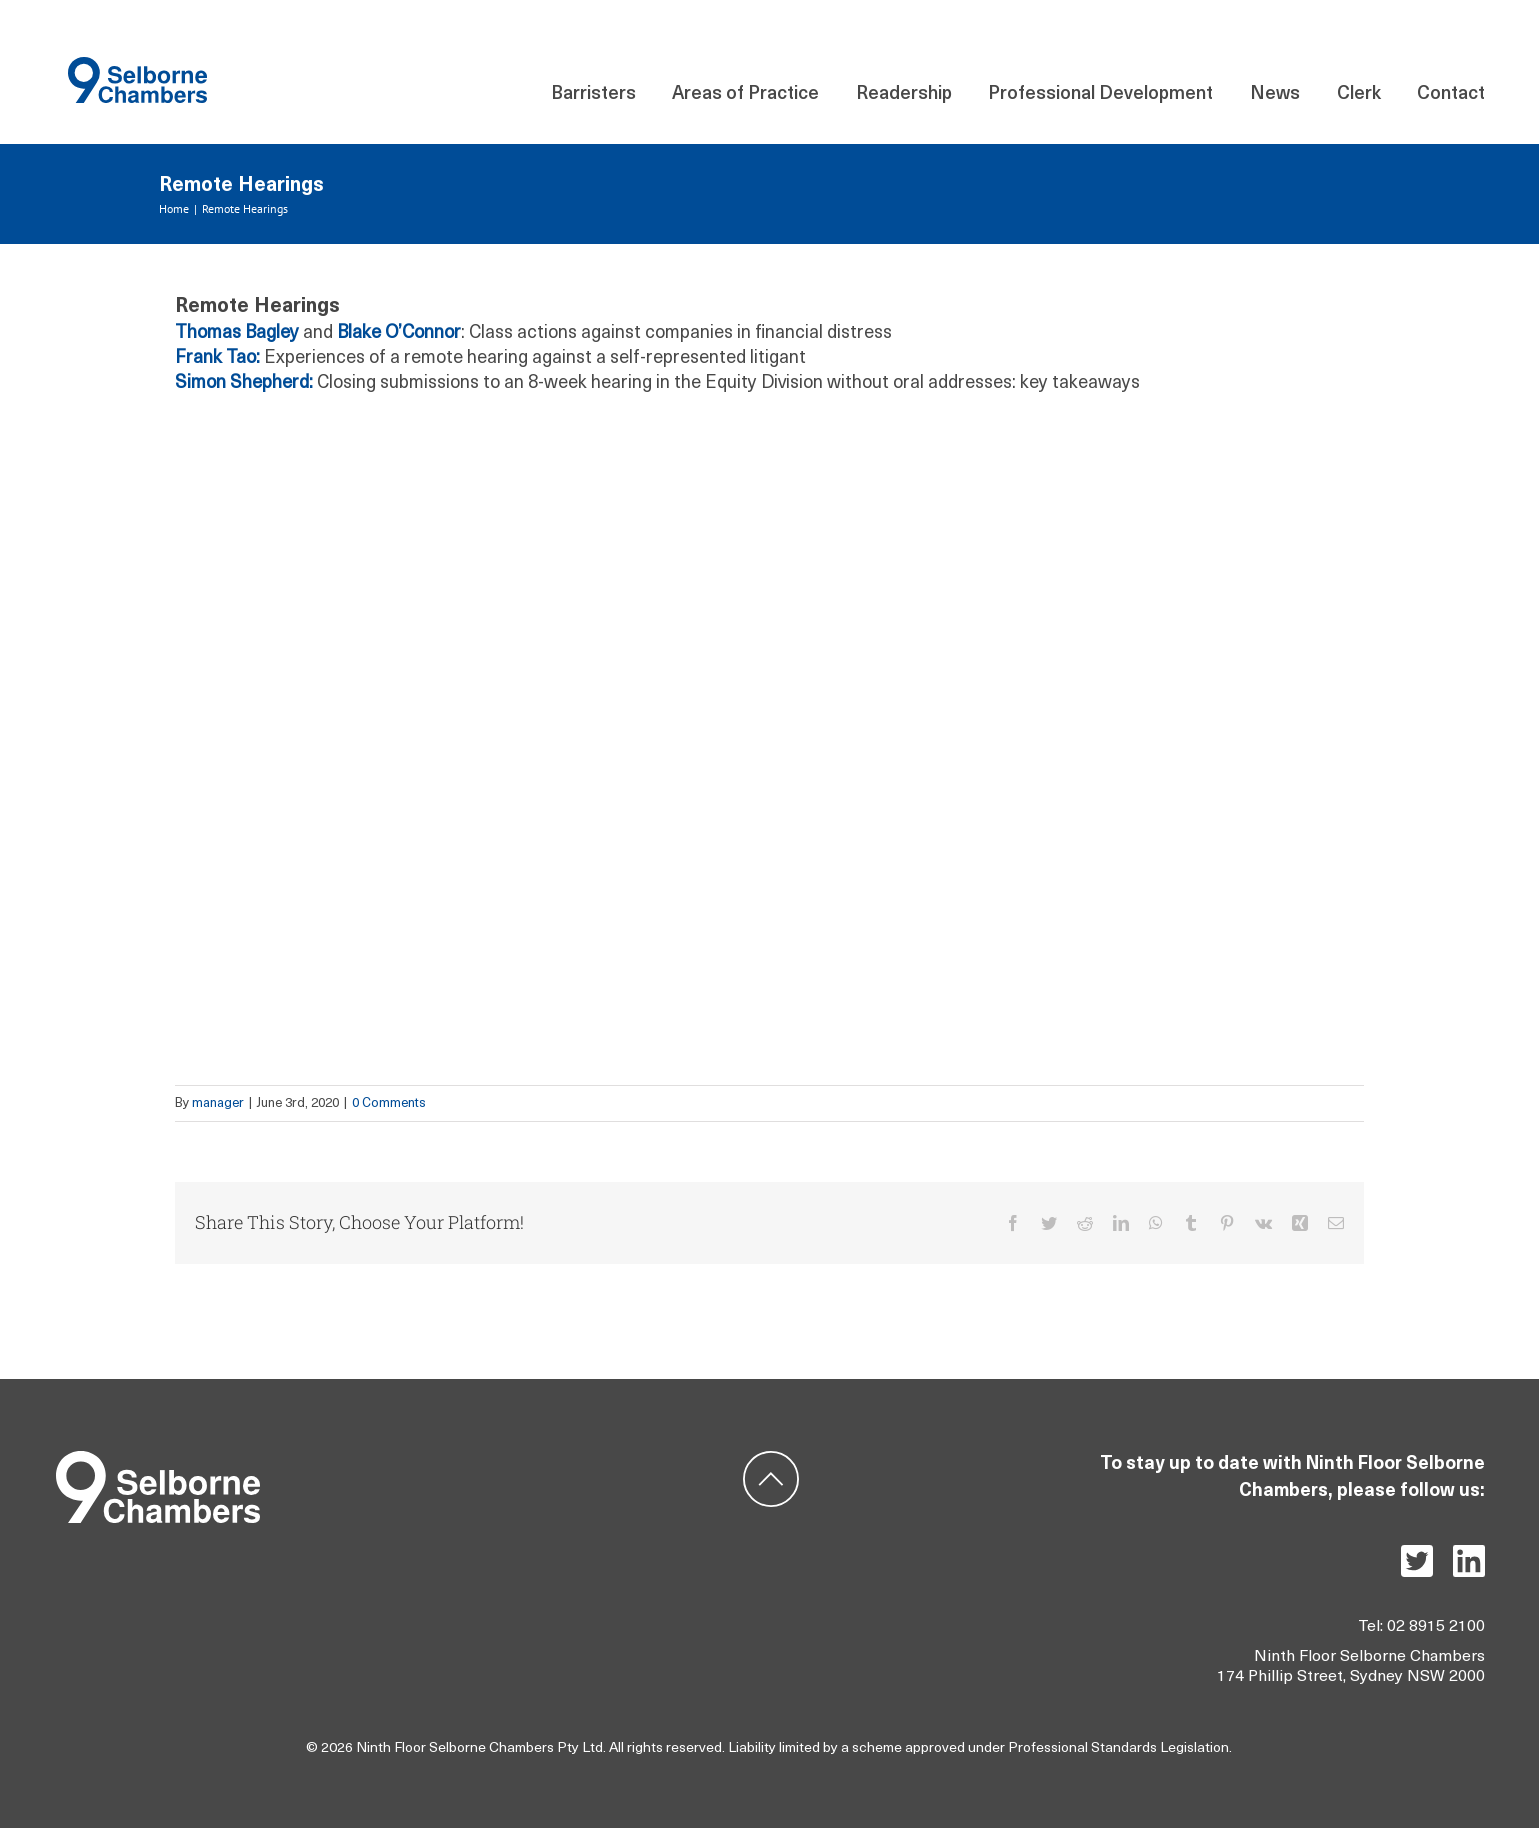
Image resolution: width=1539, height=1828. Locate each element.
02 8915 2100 (1436, 1627)
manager (218, 1103)
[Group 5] (158, 1459)
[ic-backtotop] (771, 1459)
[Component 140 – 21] (137, 65)
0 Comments (389, 1103)
